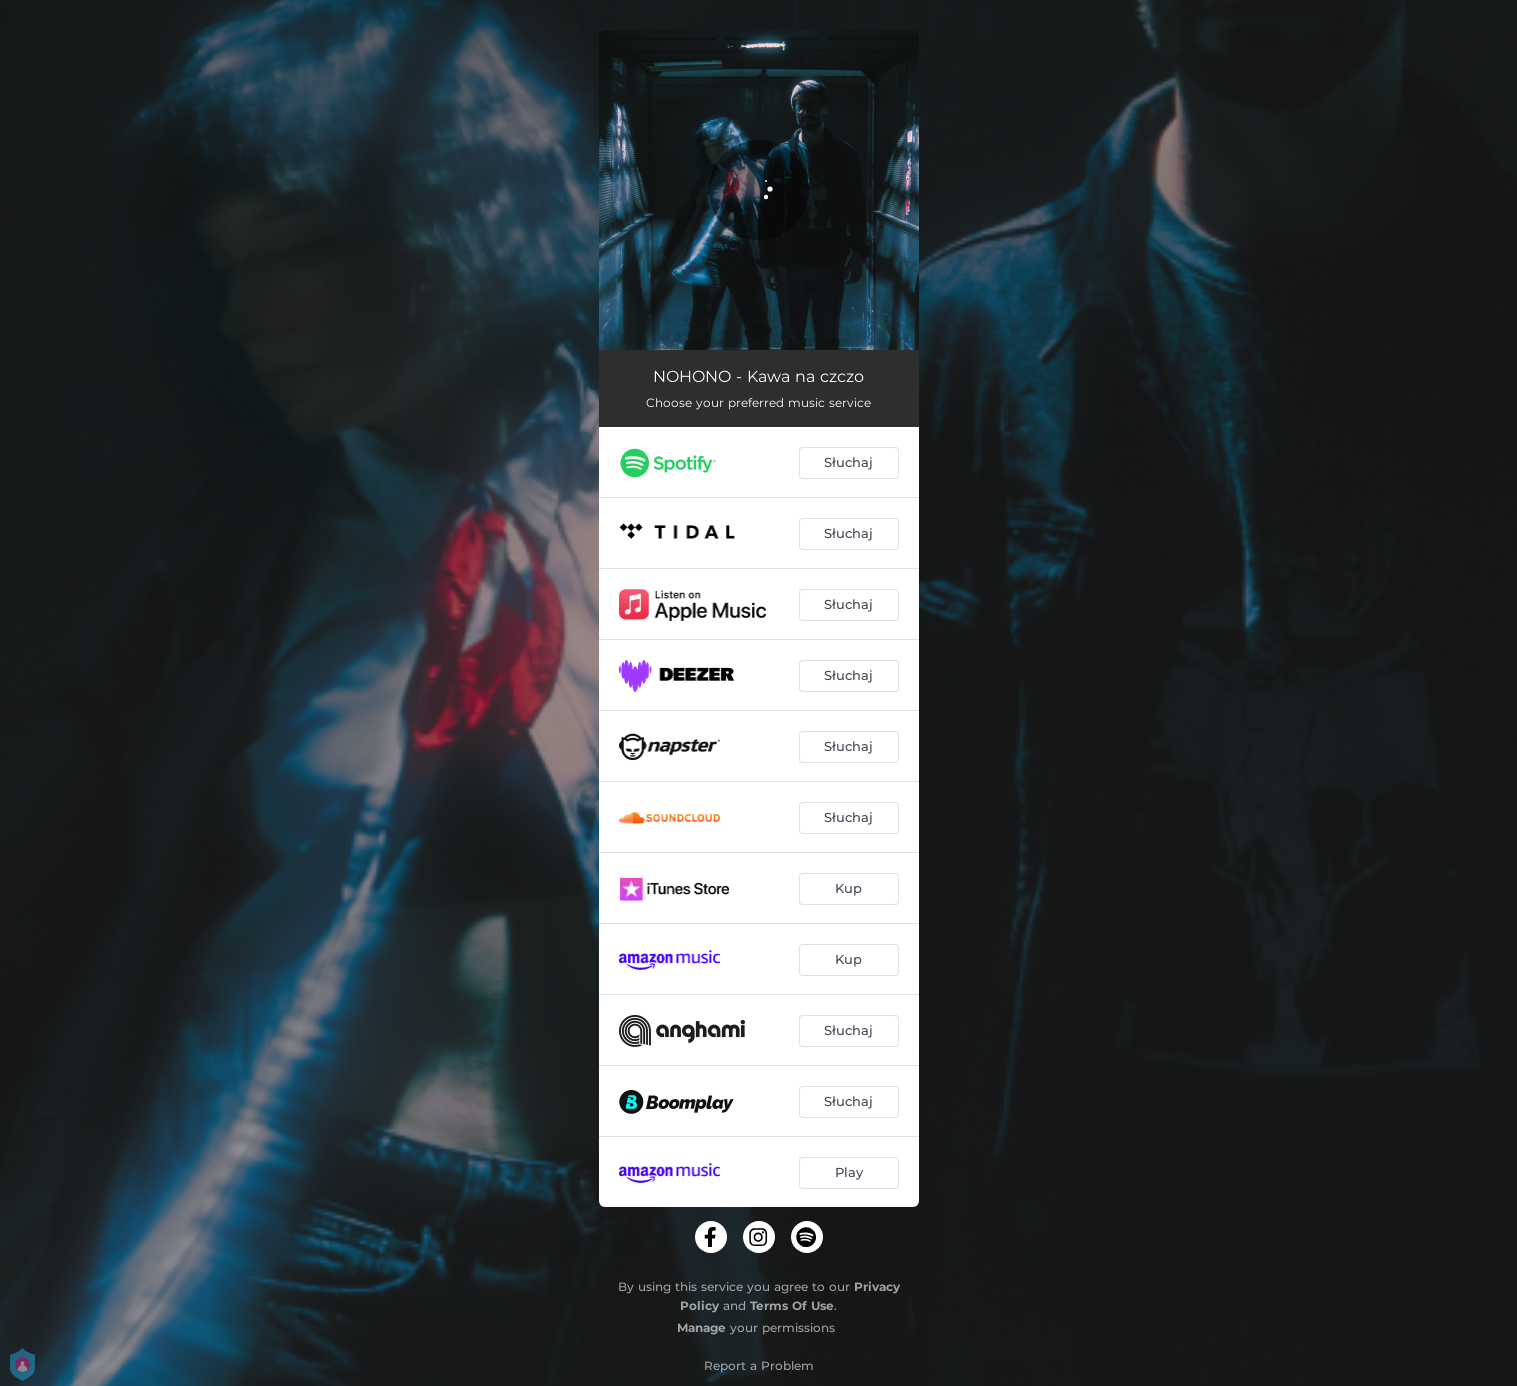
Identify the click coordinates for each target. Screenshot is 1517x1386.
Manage (701, 1327)
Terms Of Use (792, 1305)
